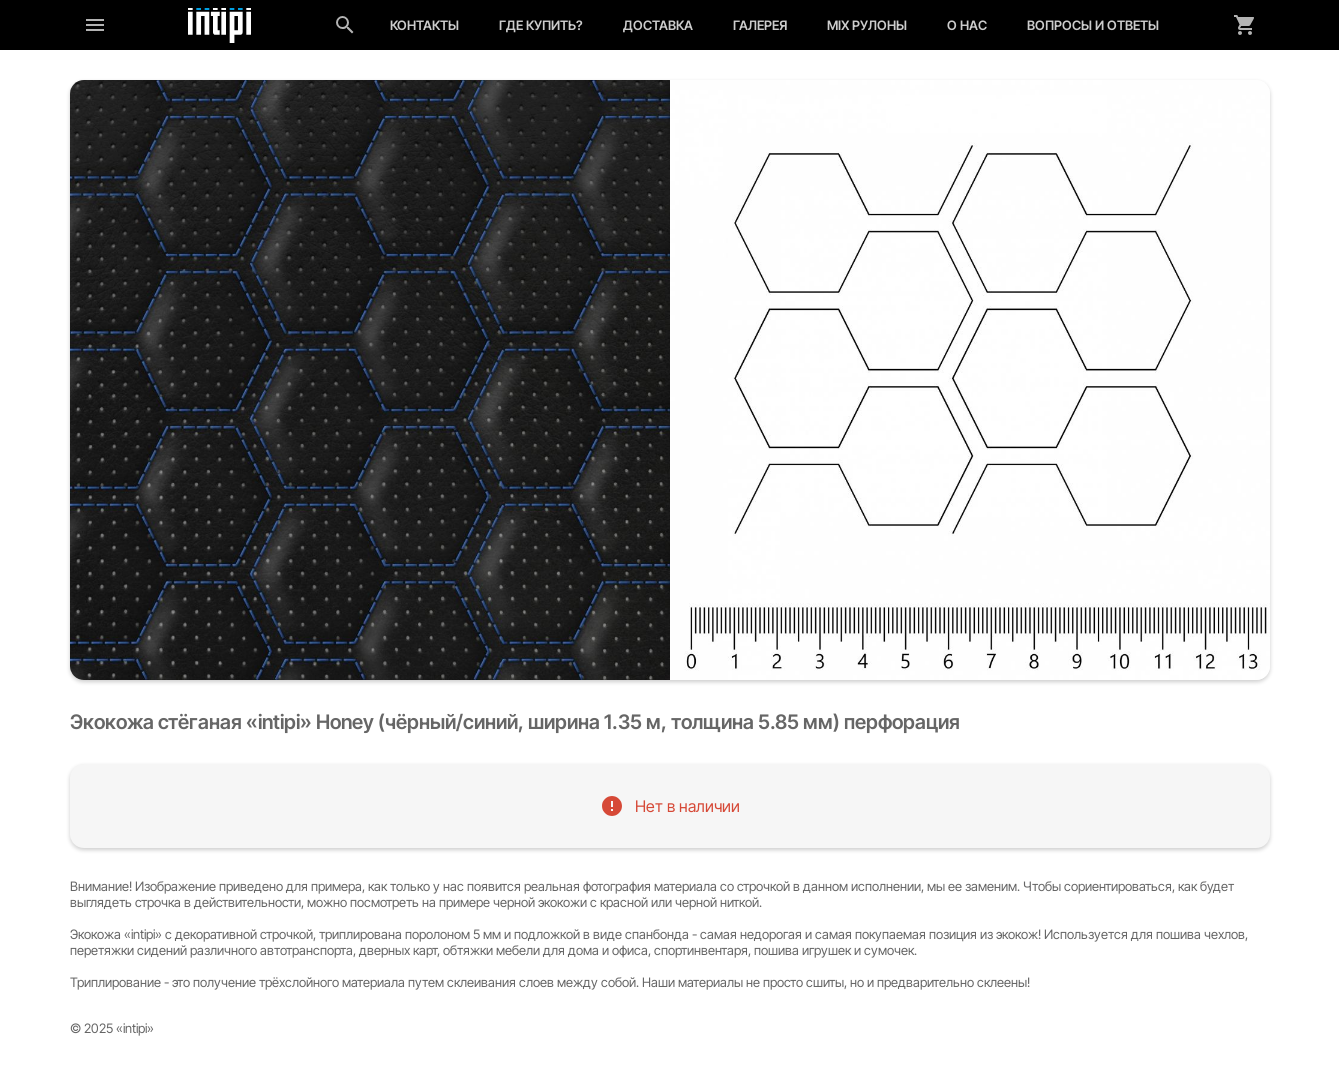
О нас (967, 25)
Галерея (760, 25)
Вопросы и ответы (1093, 25)
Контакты (424, 25)
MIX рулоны (867, 25)
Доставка (658, 25)
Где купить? (541, 25)
